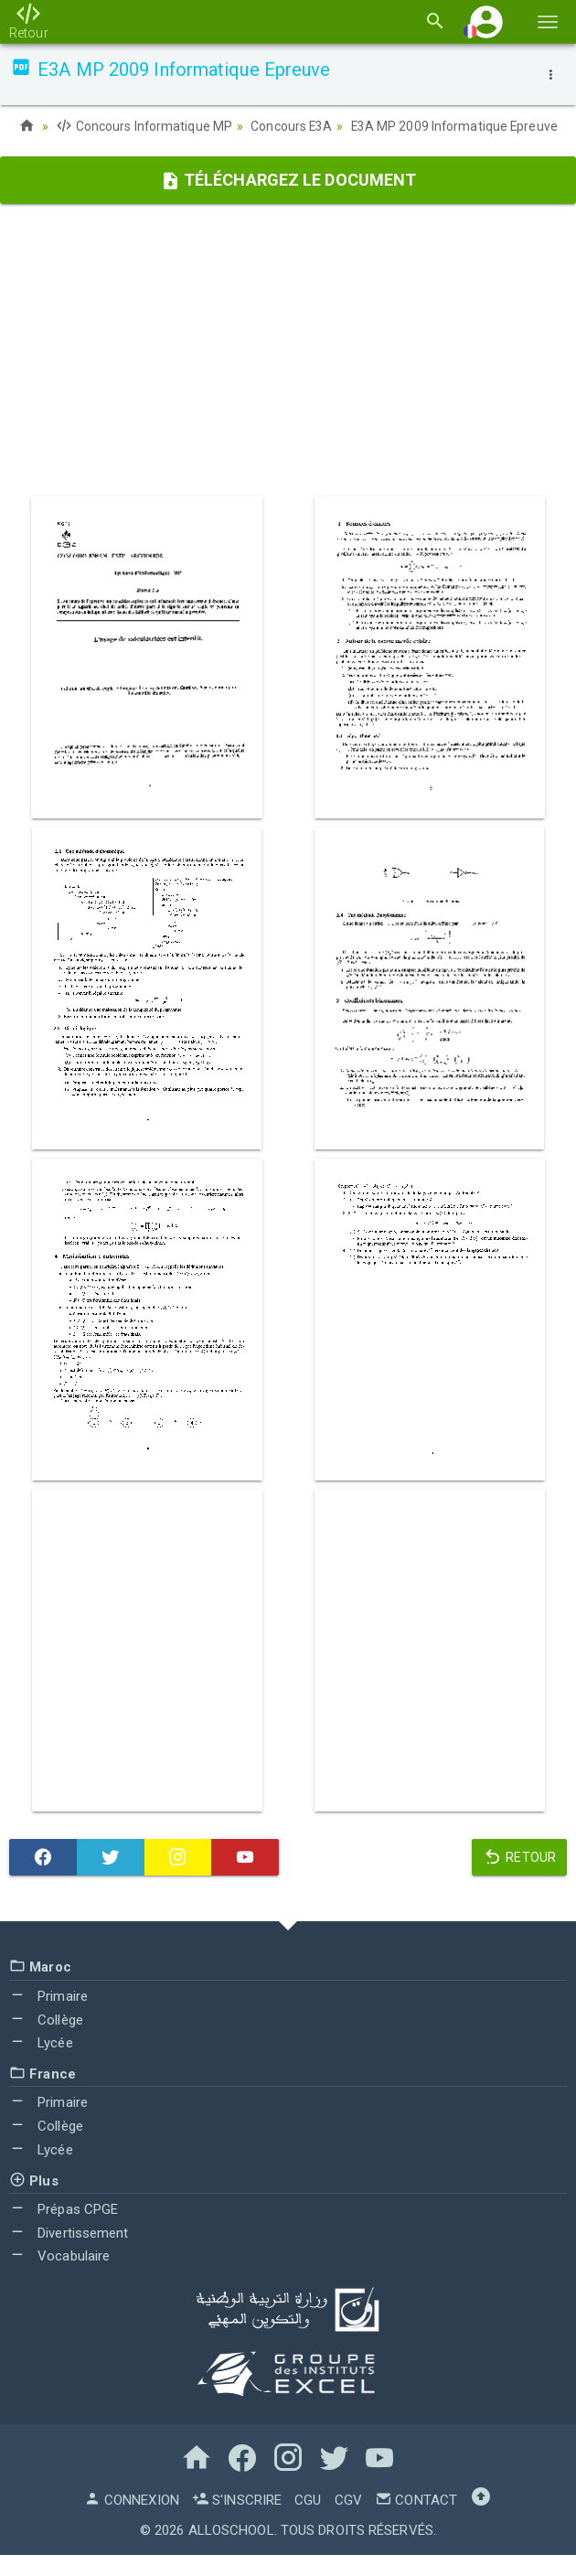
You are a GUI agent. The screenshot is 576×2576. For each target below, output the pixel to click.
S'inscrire (237, 2521)
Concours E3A (292, 126)
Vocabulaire (59, 2278)
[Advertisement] (288, 372)
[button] (486, 21)
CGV (348, 2521)
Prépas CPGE (63, 2230)
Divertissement (69, 2254)
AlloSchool (231, 2551)
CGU (307, 2521)
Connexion (131, 2521)
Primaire (48, 2017)
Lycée (41, 2064)
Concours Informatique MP (144, 126)
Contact (416, 2521)
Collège (46, 2041)
